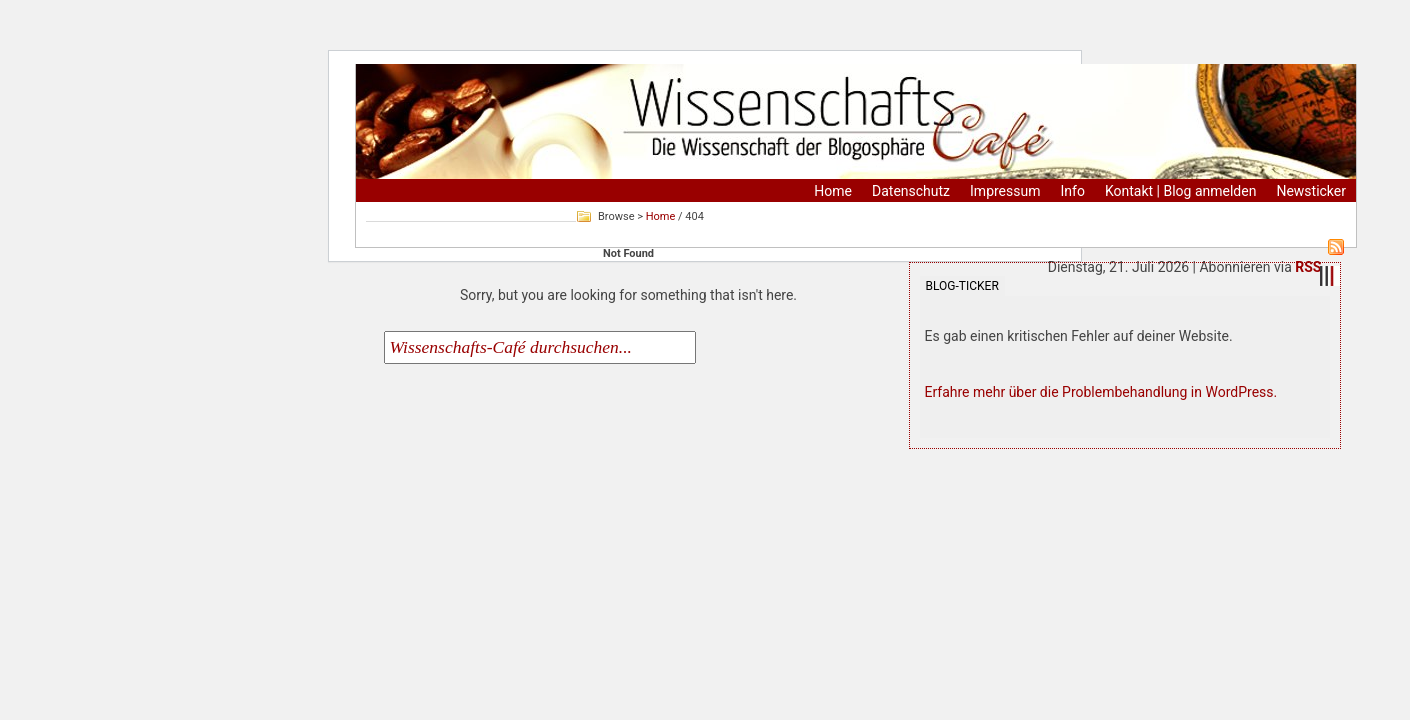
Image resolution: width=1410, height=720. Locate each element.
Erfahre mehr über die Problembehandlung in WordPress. (1101, 392)
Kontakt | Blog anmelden (1181, 191)
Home (833, 191)
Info (1073, 191)
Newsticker (1311, 191)
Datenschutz (911, 191)
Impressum (1005, 191)
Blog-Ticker (962, 286)
